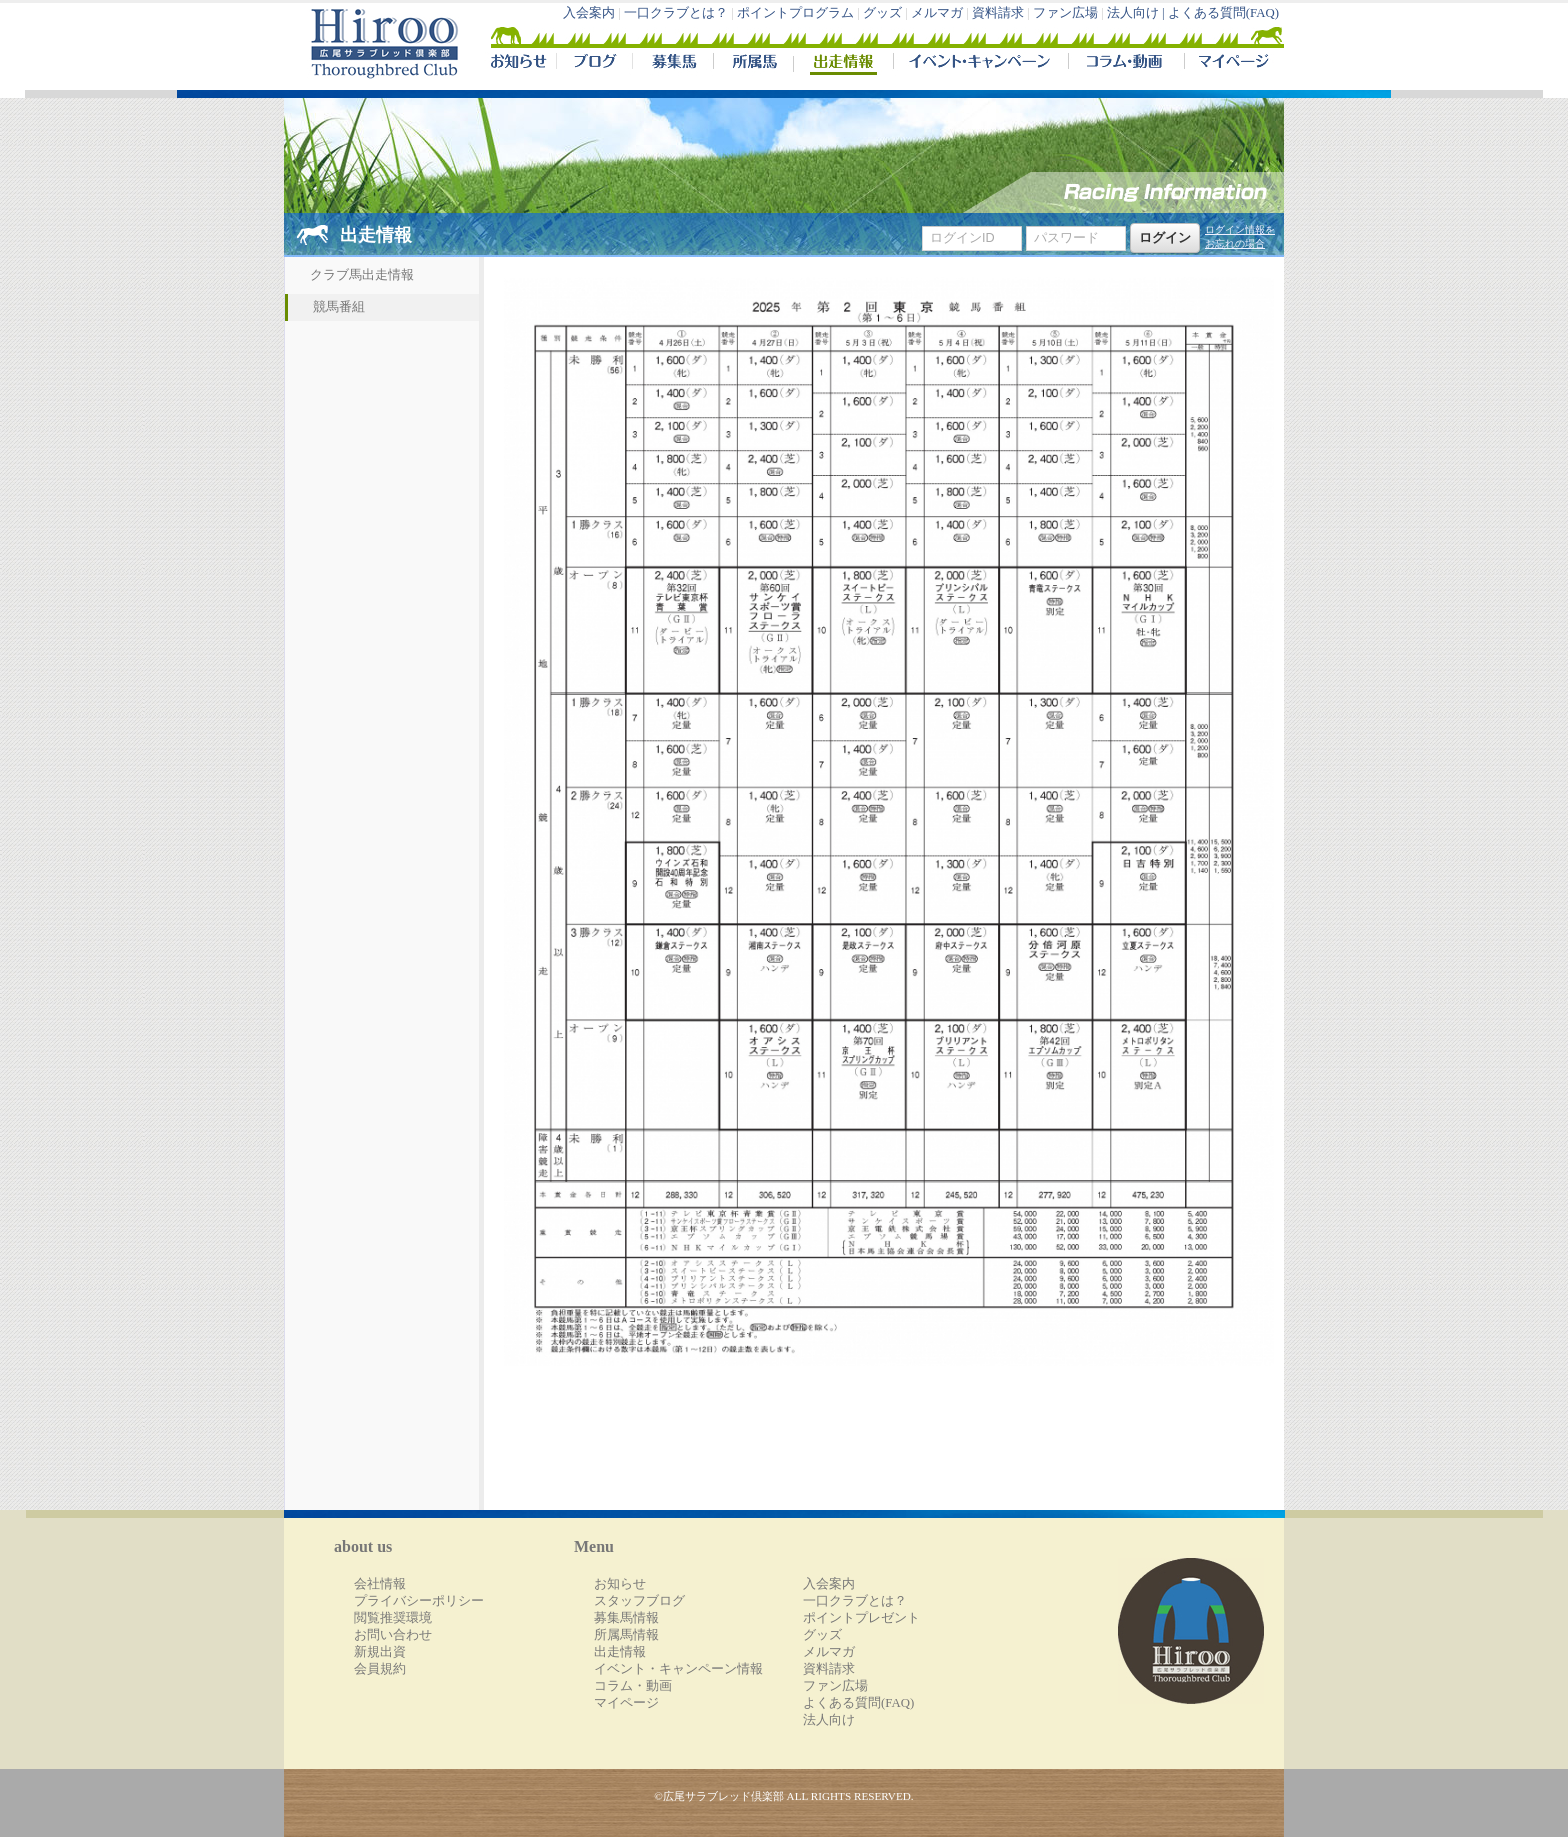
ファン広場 (1065, 13)
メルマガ (937, 13)
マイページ (1230, 64)
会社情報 (380, 1584)
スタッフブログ (639, 1601)
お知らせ (620, 1584)
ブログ (594, 64)
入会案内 (589, 13)
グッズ (882, 13)
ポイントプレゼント (861, 1618)
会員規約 (380, 1669)
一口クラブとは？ (676, 13)
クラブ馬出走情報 (362, 275)
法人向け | (1137, 13)
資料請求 (998, 13)
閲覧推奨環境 (393, 1618)
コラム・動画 (1126, 64)
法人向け (829, 1720)
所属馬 (753, 64)
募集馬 (672, 64)
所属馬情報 (626, 1635)
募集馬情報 (626, 1618)
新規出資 (380, 1652)
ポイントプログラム (795, 13)
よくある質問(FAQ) (1223, 13)
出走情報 (843, 64)
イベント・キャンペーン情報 (678, 1669)
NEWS (520, 64)
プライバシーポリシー (419, 1601)
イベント (980, 64)
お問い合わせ (393, 1635)
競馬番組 (339, 307)
